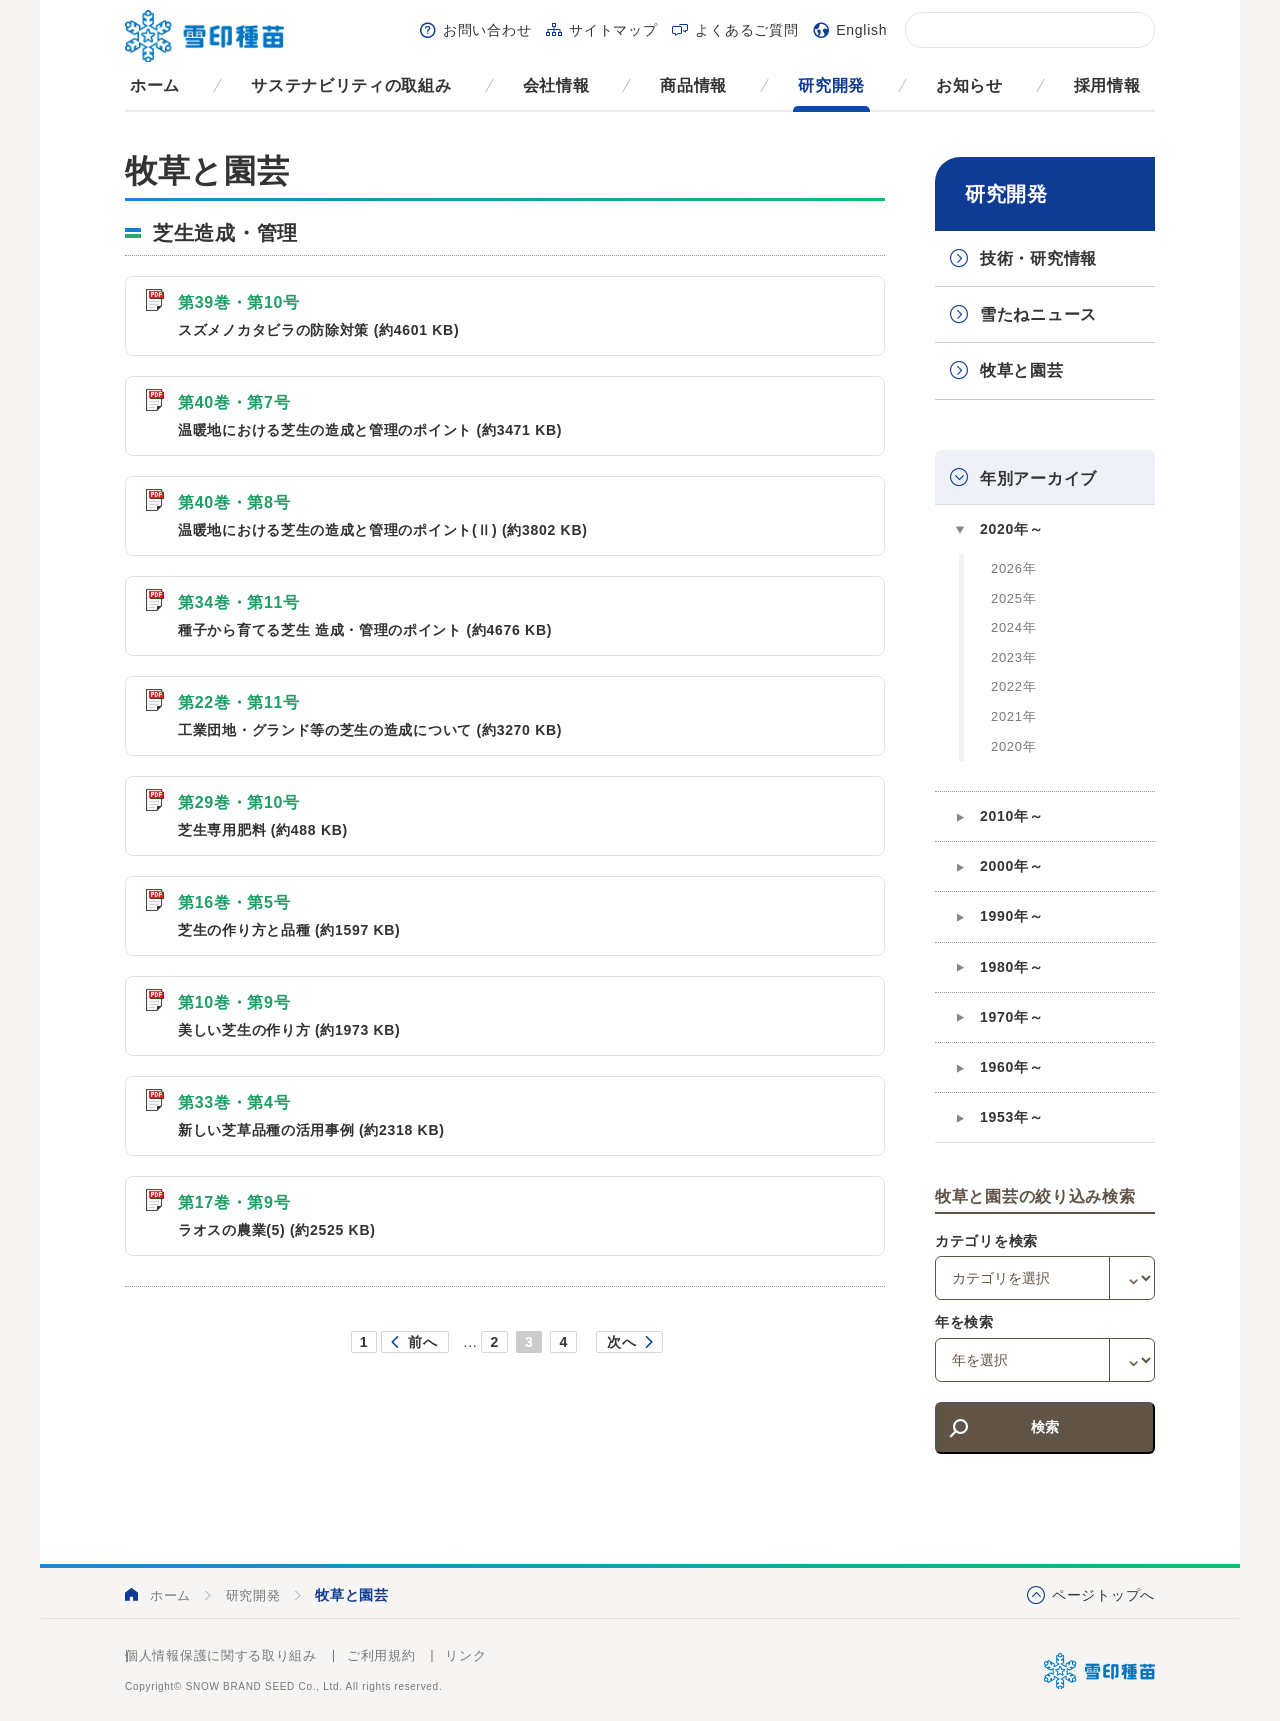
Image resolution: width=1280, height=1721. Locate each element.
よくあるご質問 (746, 30)
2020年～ (1011, 529)
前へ (422, 1342)
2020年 (1013, 746)
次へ (621, 1342)
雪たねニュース (1038, 314)
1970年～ (1011, 1017)
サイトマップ (613, 30)
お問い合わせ (487, 30)
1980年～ (1011, 967)
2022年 (1013, 686)
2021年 (1013, 716)
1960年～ (1011, 1067)
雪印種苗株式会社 (1099, 1671)
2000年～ (1011, 866)
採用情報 (1107, 85)
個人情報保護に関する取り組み (221, 1655)
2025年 (1013, 598)
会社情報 (556, 85)
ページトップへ (1103, 1595)
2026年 (1013, 568)
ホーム (155, 85)
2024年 (1013, 627)
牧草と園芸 (1022, 370)
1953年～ (1011, 1117)
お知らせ (969, 85)
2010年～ (1011, 816)
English (861, 30)
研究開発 (831, 85)
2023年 (1013, 657)
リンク (465, 1655)
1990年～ (1011, 916)
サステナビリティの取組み (351, 85)
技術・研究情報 (1038, 258)
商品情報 (693, 85)
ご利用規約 (381, 1655)
